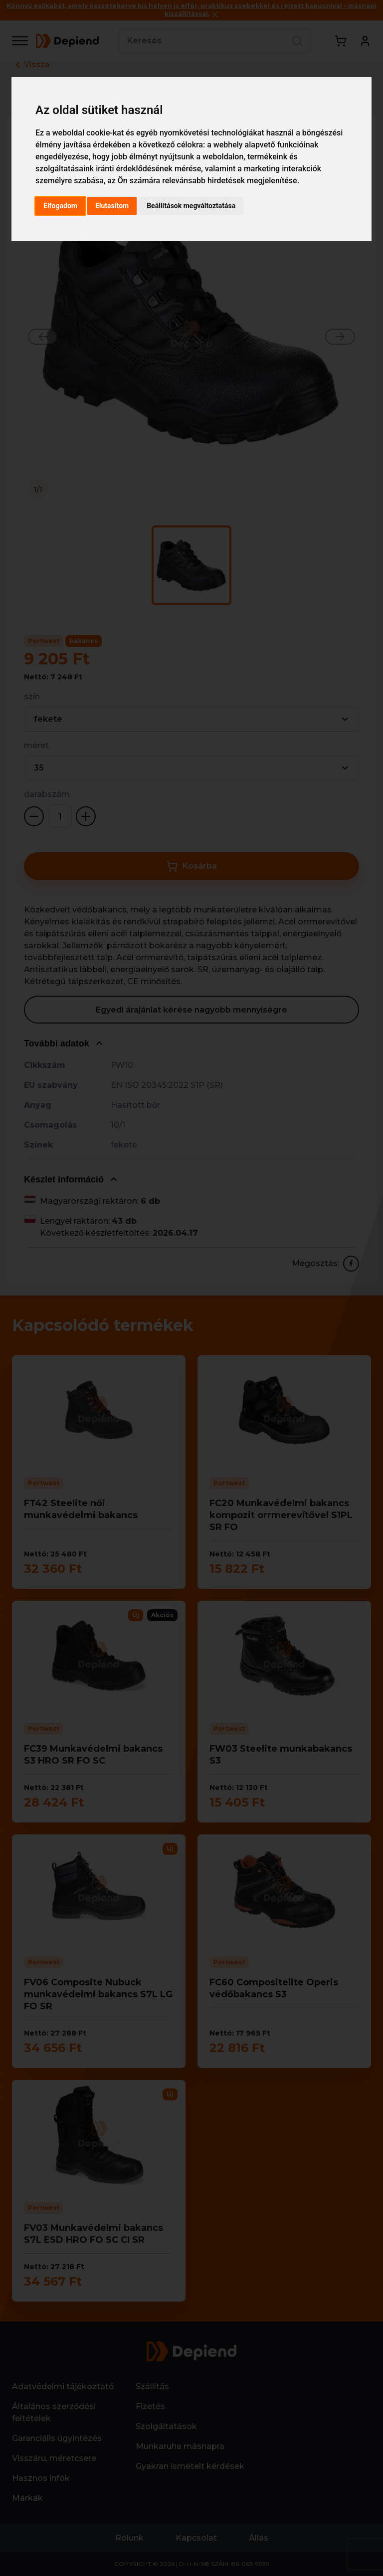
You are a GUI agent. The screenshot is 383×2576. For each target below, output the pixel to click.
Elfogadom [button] (60, 206)
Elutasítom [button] (112, 206)
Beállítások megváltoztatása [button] (191, 206)
